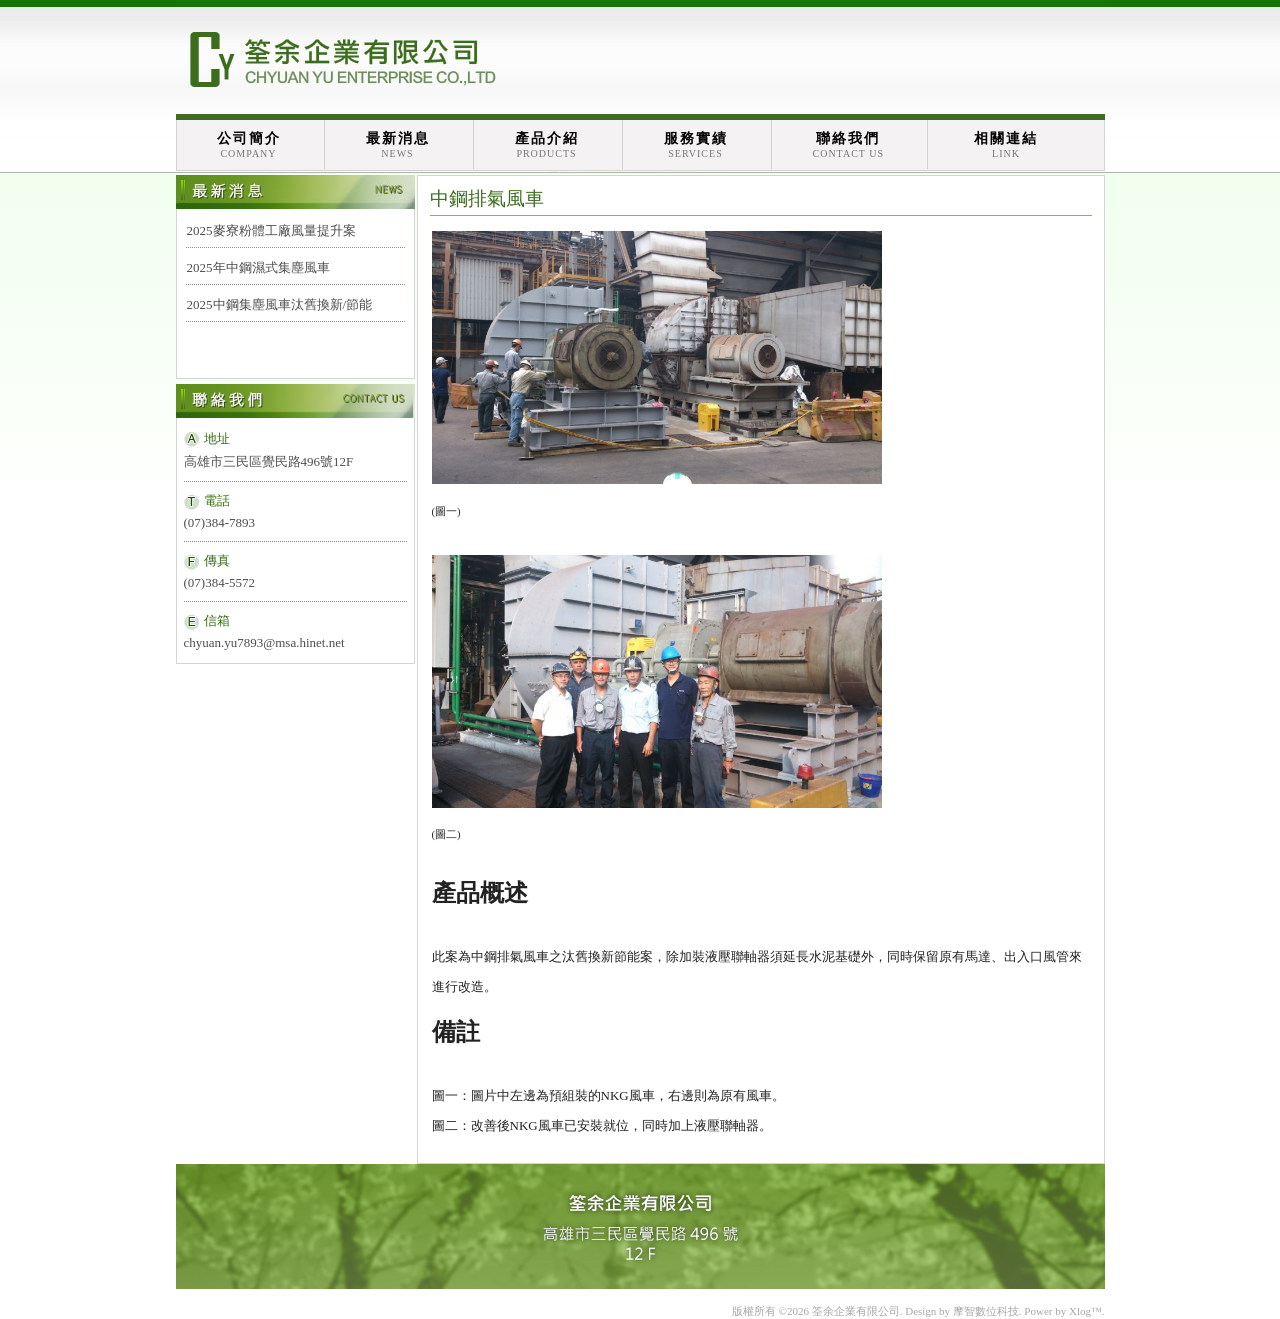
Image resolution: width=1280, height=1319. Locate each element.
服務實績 (696, 145)
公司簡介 (249, 145)
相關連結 (1006, 145)
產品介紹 (547, 145)
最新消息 (398, 145)
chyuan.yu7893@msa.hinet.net (264, 642)
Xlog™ (1085, 1311)
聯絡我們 (849, 145)
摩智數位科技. (987, 1311)
